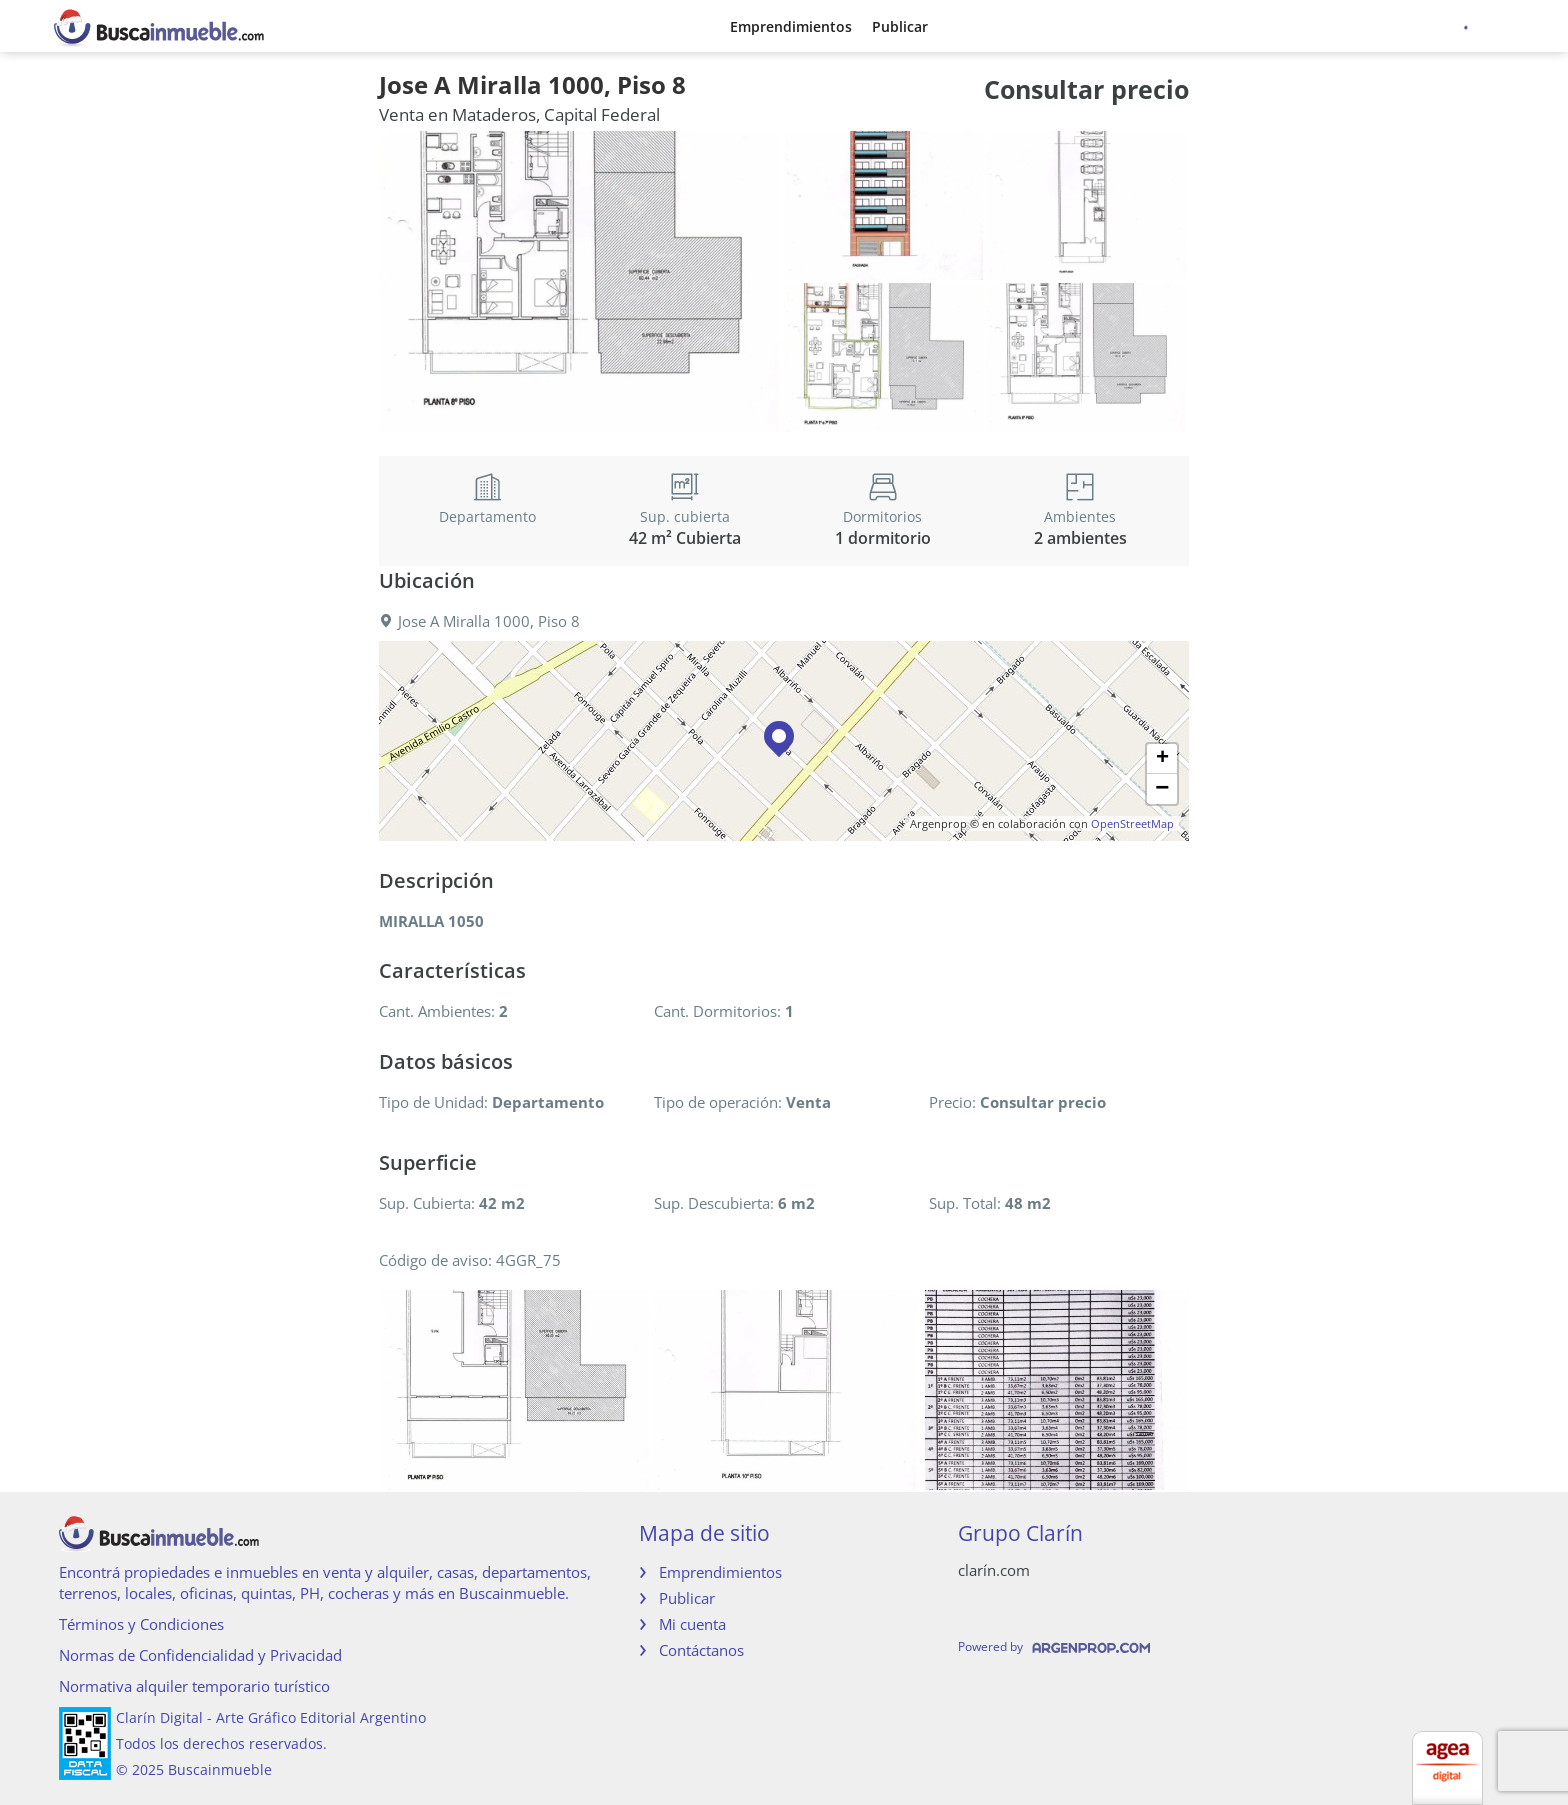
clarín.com (994, 1570)
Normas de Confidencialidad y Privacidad (200, 1655)
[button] (784, 741)
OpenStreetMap (1132, 823)
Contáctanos (701, 1650)
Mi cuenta (692, 1624)
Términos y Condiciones (141, 1624)
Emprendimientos (791, 26)
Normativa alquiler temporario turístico (194, 1686)
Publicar (900, 26)
